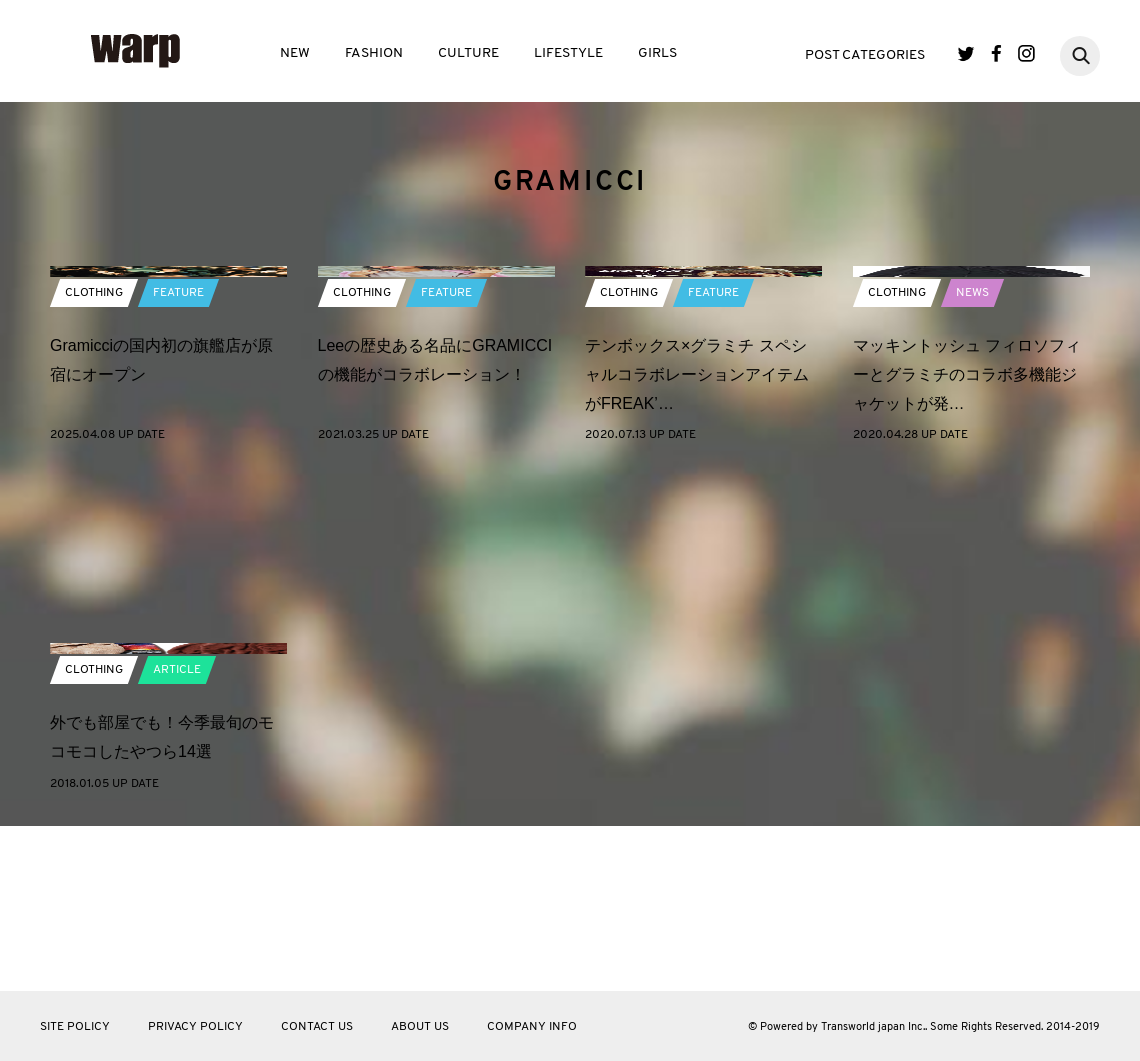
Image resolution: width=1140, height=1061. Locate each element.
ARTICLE (177, 836)
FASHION (374, 53)
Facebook (996, 53)
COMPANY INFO (532, 1027)
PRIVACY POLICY (195, 1027)
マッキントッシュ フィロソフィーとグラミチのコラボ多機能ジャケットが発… (967, 540)
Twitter (966, 53)
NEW (295, 53)
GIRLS (657, 53)
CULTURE (468, 53)
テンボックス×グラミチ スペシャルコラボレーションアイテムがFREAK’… (697, 540)
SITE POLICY (75, 1027)
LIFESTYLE (568, 53)
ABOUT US (420, 1027)
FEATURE (178, 459)
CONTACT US (317, 1027)
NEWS (972, 459)
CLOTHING (94, 459)
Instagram (1026, 53)
